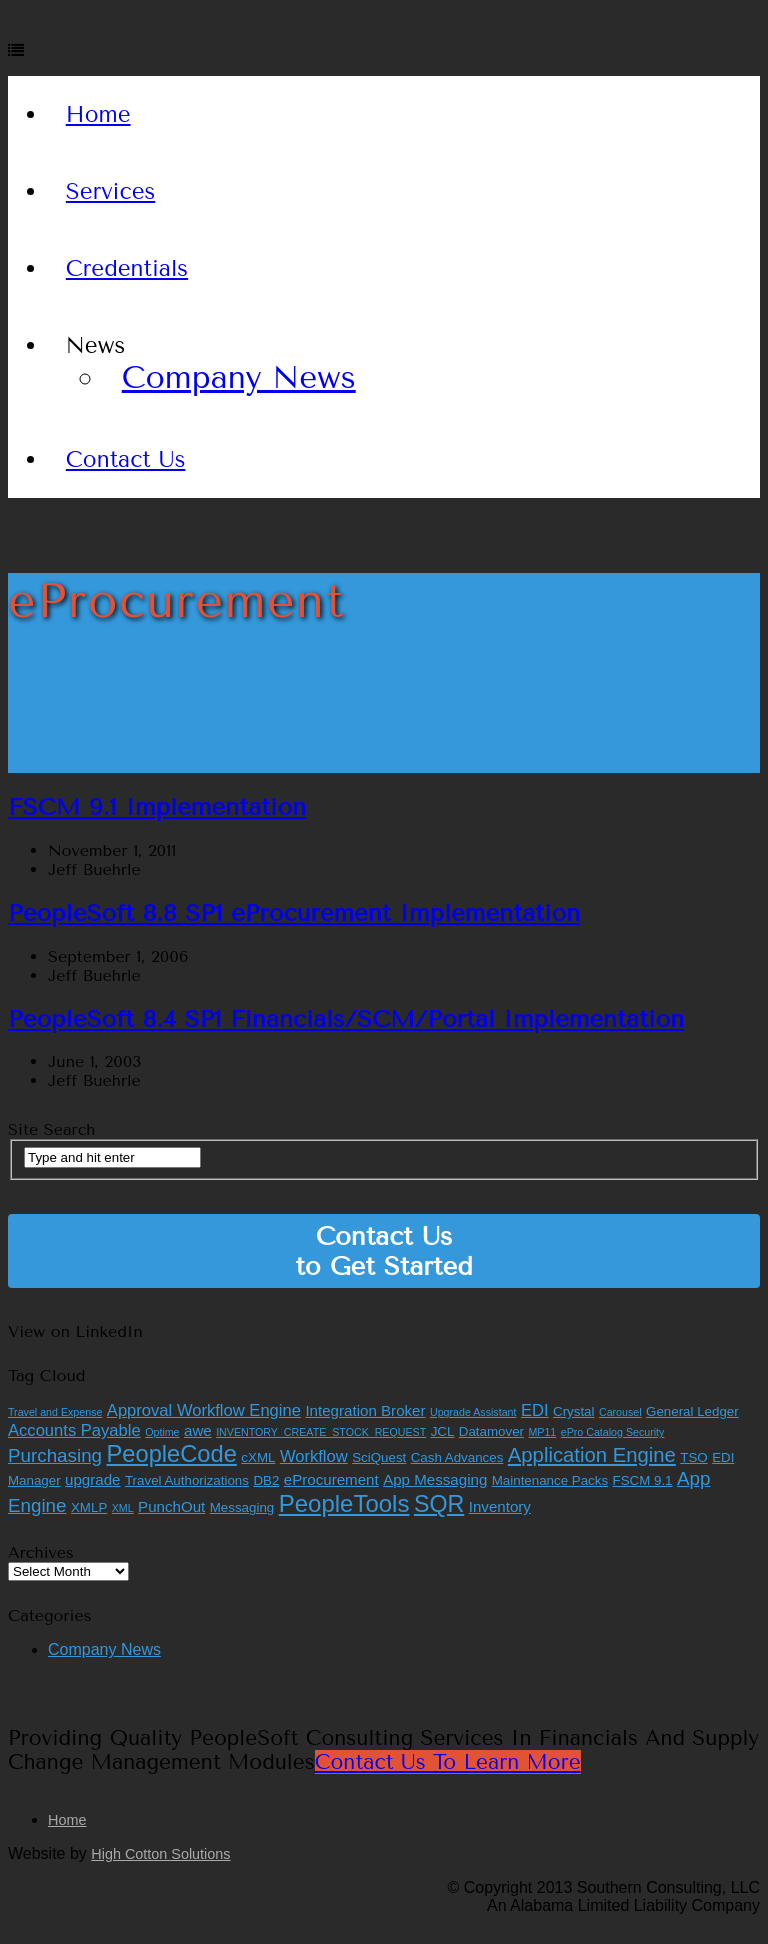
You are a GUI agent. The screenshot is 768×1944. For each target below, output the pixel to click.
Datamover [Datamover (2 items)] (491, 1431)
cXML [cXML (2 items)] (258, 1457)
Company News (239, 377)
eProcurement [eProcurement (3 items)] (331, 1479)
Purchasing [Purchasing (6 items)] (55, 1455)
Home (98, 114)
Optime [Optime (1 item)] (162, 1432)
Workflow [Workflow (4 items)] (314, 1456)
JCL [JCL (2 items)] (443, 1431)
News (95, 345)
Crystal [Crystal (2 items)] (573, 1411)
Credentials (127, 268)
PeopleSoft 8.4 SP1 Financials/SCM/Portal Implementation (346, 1019)
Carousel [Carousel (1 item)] (620, 1412)
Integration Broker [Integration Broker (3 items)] (365, 1410)
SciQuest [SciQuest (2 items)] (379, 1457)
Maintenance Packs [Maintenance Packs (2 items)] (550, 1480)
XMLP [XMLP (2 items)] (89, 1507)
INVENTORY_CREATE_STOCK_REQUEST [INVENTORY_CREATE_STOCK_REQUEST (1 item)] (321, 1432)
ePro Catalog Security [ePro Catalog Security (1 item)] (613, 1432)
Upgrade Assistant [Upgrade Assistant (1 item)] (473, 1412)
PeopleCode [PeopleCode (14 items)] (172, 1454)
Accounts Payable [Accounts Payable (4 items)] (74, 1430)
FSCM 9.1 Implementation (157, 807)
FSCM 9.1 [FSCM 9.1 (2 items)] (643, 1480)
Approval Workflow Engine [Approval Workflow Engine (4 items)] (204, 1410)
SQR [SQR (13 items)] (439, 1504)
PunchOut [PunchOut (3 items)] (171, 1506)
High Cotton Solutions (160, 1854)
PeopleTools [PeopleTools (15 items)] (344, 1503)
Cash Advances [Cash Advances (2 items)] (457, 1457)
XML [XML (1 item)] (123, 1508)
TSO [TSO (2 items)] (693, 1457)
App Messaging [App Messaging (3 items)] (435, 1479)
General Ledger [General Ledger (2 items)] (692, 1411)
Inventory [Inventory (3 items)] (500, 1506)
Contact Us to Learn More (448, 1762)
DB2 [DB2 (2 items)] (266, 1480)
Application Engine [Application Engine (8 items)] (592, 1455)
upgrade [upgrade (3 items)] (92, 1479)
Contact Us (126, 459)
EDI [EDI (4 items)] (535, 1410)
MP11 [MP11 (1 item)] (542, 1432)
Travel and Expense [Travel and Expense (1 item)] (55, 1412)
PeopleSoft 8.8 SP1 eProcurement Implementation (294, 913)
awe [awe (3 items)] (198, 1430)
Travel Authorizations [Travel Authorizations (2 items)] (187, 1480)
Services (111, 191)
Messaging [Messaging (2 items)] (242, 1507)
